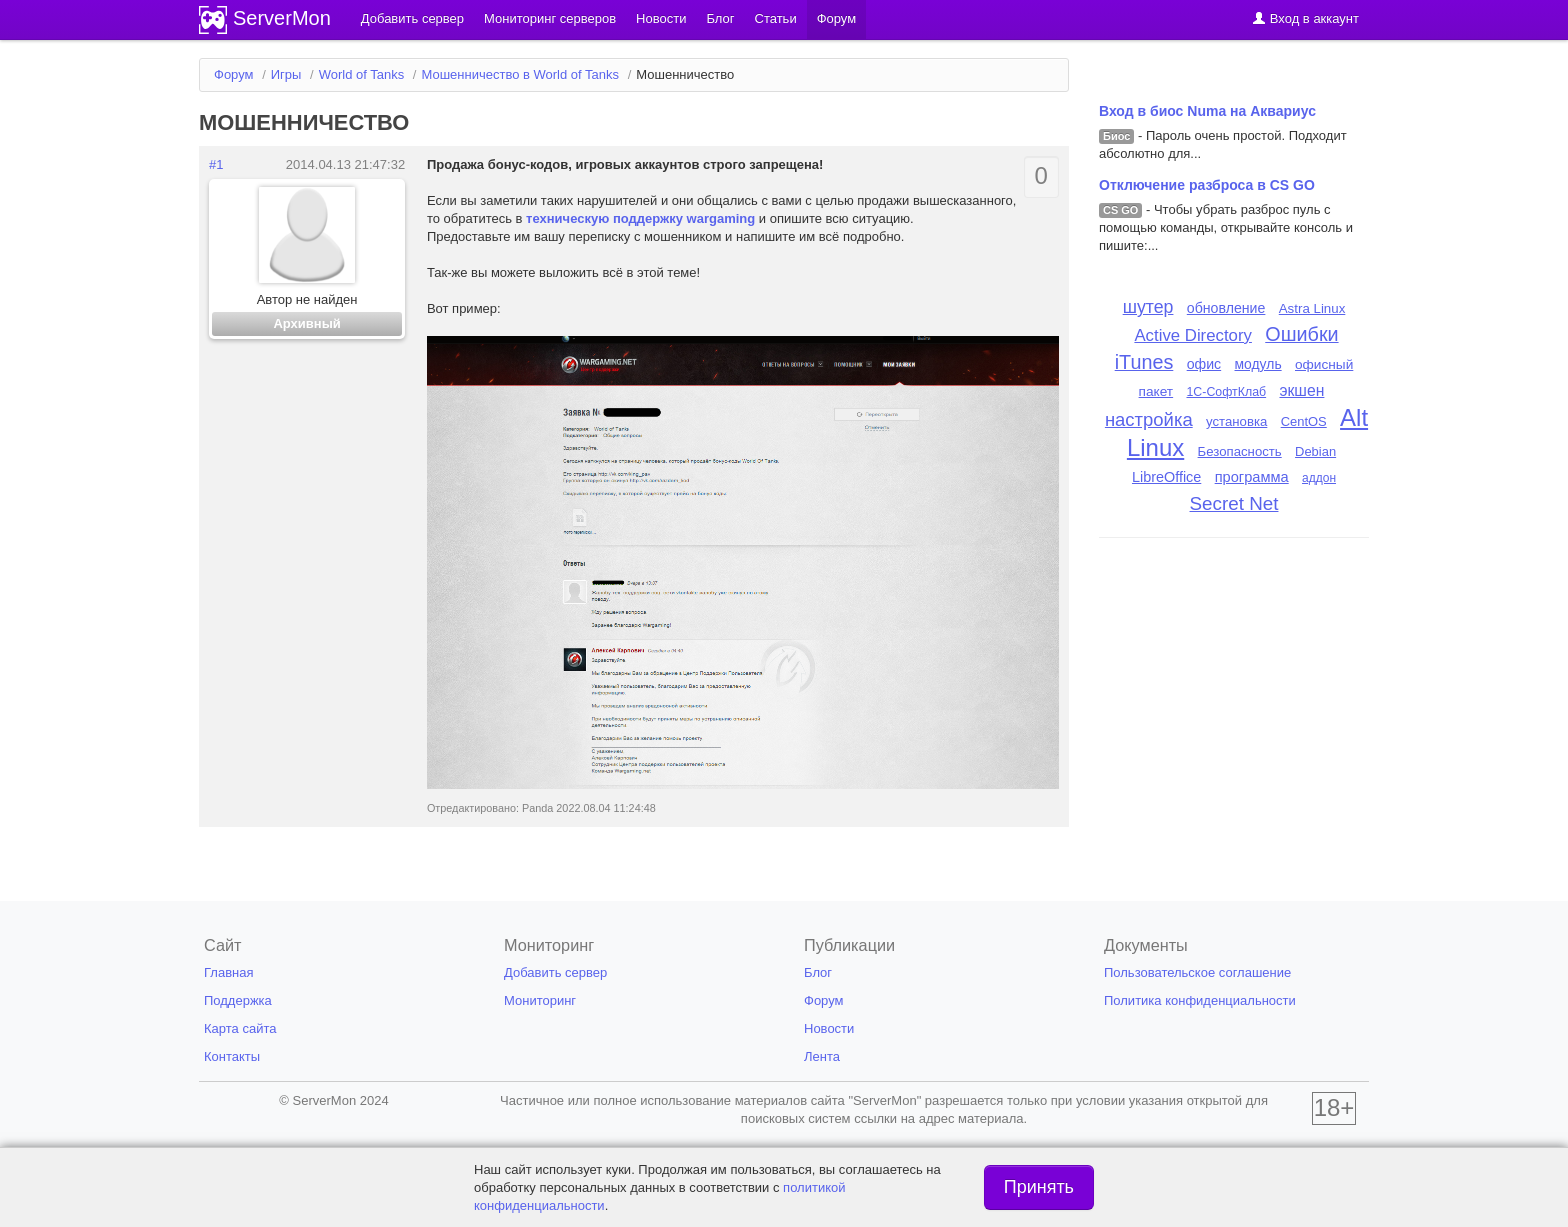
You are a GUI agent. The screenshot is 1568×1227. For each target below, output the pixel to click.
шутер (1148, 307)
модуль (1258, 364)
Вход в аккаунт (1305, 18)
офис (1204, 364)
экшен (1301, 390)
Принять (1039, 1187)
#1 (216, 164)
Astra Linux (1312, 308)
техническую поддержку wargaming (640, 218)
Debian (1315, 451)
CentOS (1304, 421)
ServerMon (282, 18)
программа (1252, 477)
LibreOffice (1166, 477)
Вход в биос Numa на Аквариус (1207, 111)
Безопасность (1240, 451)
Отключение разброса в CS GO (1207, 185)
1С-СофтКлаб (1226, 392)
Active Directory (1193, 335)
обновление (1226, 308)
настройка (1149, 419)
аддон (1319, 478)
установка (1236, 421)
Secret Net (1234, 503)
